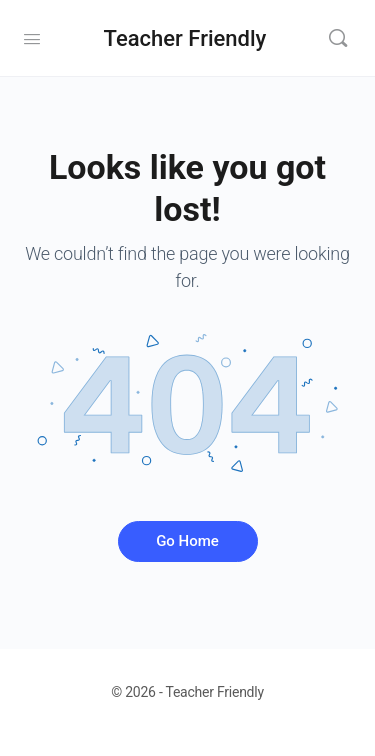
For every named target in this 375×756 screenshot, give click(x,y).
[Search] (338, 38)
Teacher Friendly (185, 38)
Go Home (187, 541)
